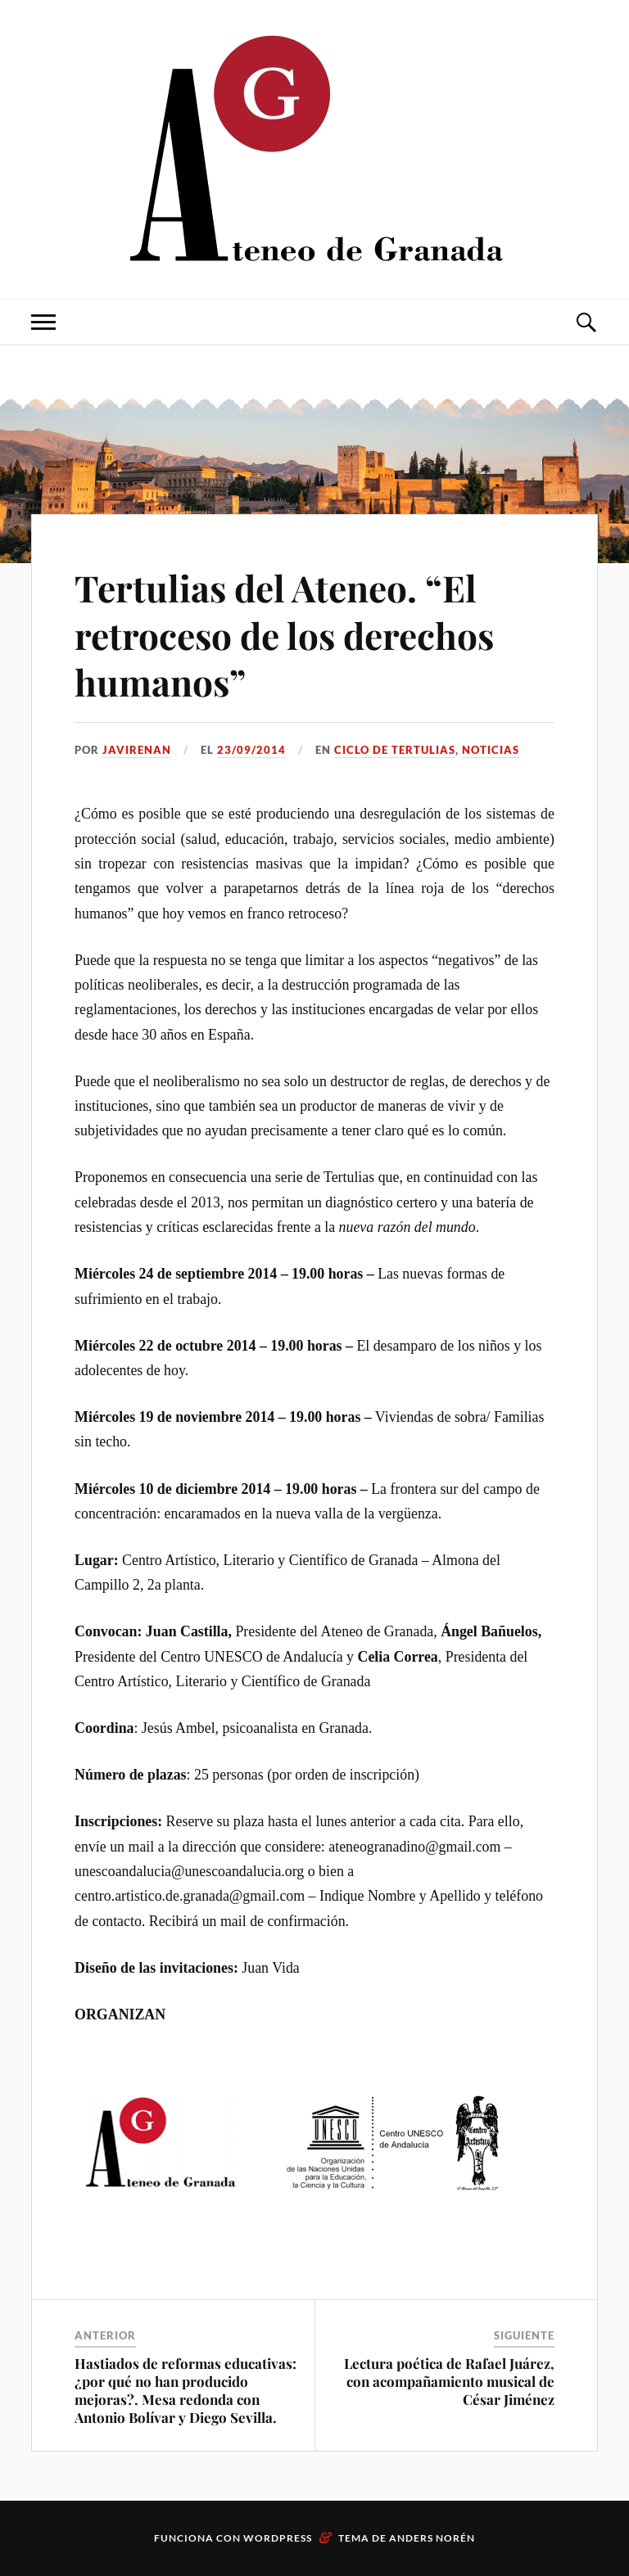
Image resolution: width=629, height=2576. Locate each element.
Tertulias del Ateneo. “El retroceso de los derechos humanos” (284, 634)
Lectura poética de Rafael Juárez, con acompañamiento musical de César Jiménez (449, 2381)
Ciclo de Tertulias (394, 749)
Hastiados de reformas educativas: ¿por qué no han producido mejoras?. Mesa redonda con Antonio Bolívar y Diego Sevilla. (185, 2390)
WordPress (277, 2538)
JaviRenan (136, 749)
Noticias (490, 749)
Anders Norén (432, 2538)
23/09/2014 (251, 749)
